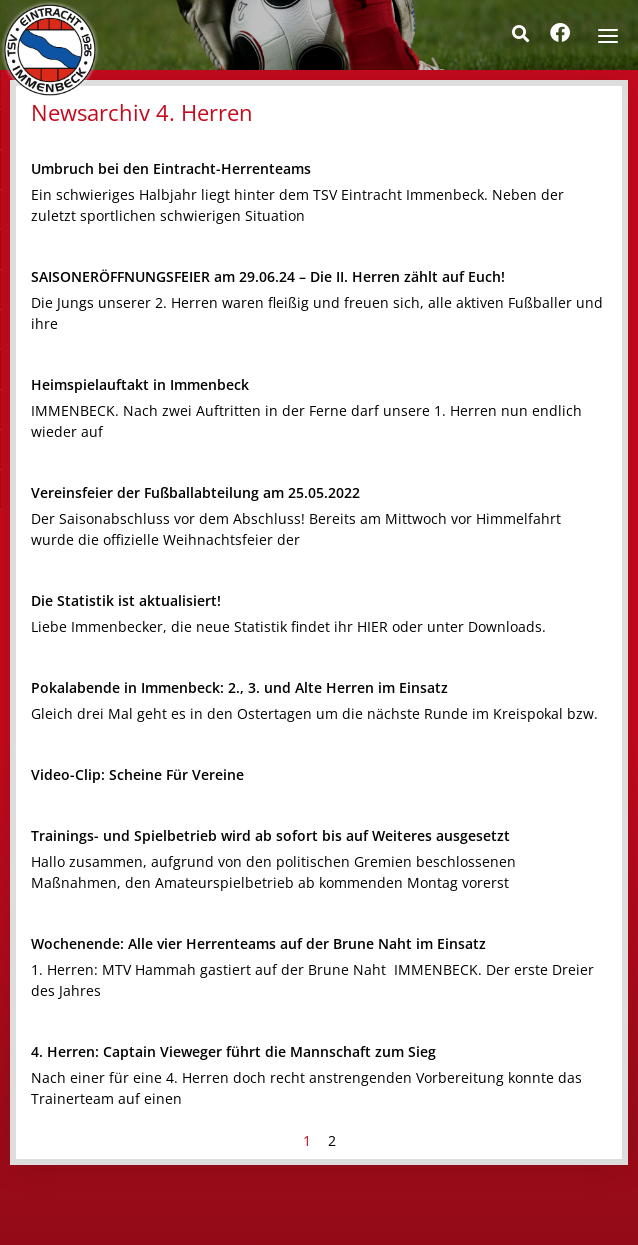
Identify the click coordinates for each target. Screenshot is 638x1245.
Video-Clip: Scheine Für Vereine (137, 774)
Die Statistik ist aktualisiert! (126, 600)
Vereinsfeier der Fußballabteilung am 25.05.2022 (195, 492)
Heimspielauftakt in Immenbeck (140, 384)
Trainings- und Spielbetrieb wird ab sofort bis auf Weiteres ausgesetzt (270, 835)
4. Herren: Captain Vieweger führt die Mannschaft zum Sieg (233, 1051)
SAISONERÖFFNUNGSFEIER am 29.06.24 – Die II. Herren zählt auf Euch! (268, 276)
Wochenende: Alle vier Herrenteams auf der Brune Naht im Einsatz (258, 943)
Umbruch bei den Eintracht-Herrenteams (171, 168)
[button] (520, 34)
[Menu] (608, 34)
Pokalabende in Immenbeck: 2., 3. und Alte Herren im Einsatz (239, 687)
